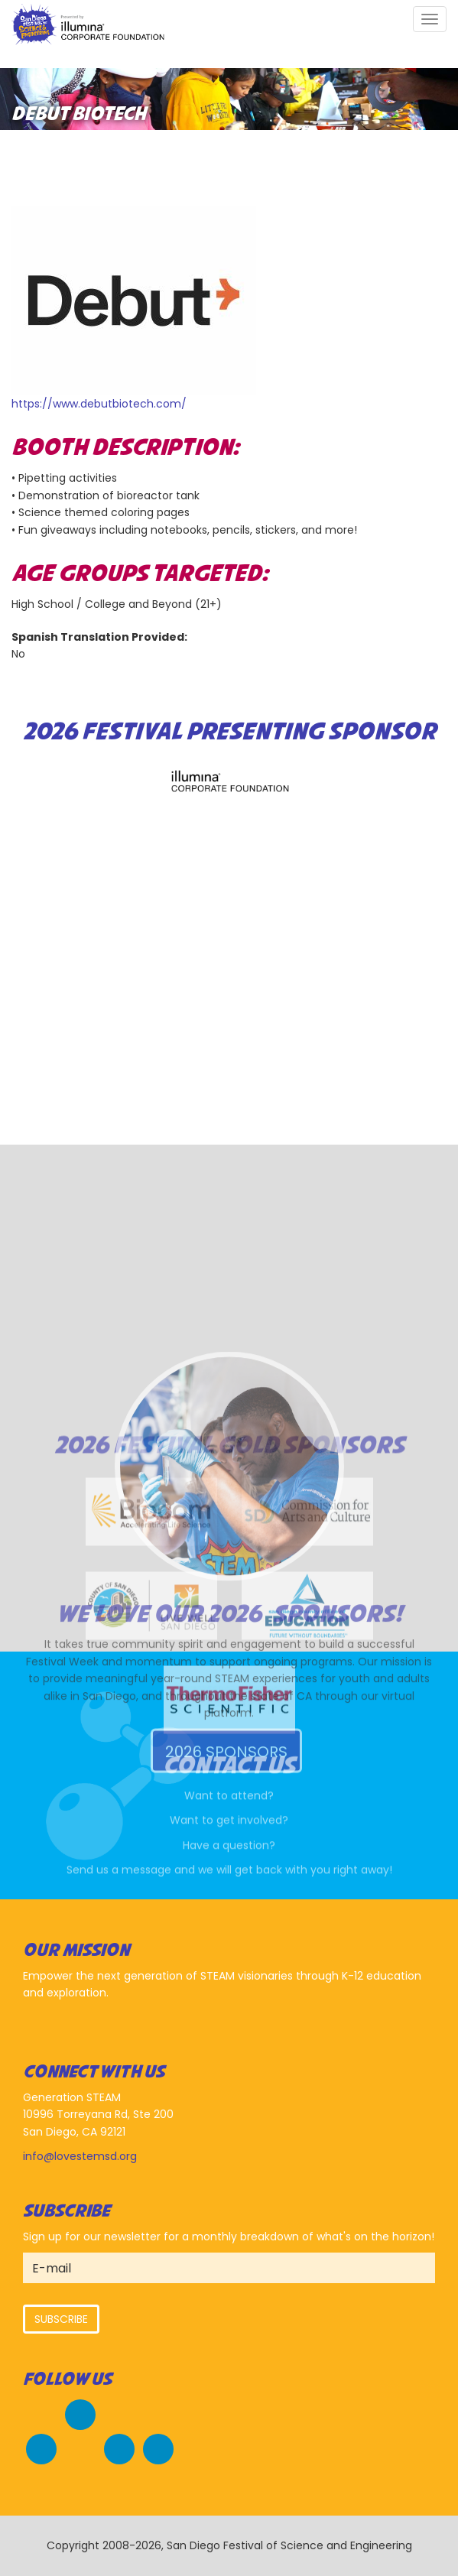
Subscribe (61, 2319)
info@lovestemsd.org (80, 2156)
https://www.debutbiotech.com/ (99, 403)
